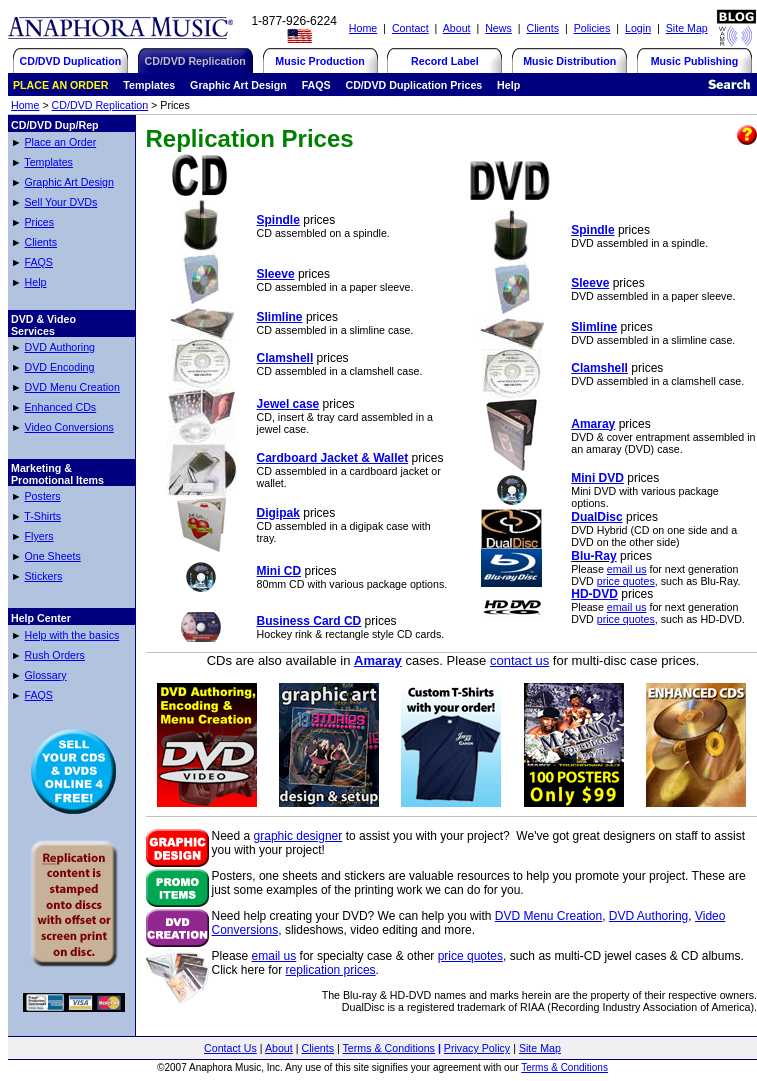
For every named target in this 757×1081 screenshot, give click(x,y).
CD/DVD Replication (100, 105)
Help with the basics (72, 635)
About (457, 28)
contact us (519, 660)
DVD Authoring (60, 347)
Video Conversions (69, 427)
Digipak (278, 513)
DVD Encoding (60, 367)
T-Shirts (42, 516)
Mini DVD (597, 478)
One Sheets (53, 556)
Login (638, 28)
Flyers (39, 536)
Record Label (445, 61)
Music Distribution (569, 61)
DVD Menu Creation (72, 387)
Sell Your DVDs (61, 202)
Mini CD (279, 571)
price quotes (626, 581)
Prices (40, 222)
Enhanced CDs (61, 407)
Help (36, 282)
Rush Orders (55, 655)
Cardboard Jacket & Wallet (333, 458)
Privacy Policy (477, 1048)
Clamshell (285, 358)
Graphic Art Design (69, 182)
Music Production (319, 61)
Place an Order (61, 142)
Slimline (280, 317)
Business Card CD (309, 621)
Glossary (46, 675)
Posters (43, 496)
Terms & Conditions (389, 1048)
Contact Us (230, 1048)
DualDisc (596, 517)
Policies (592, 28)
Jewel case (288, 404)
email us (627, 569)
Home (363, 28)
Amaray (593, 424)
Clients (542, 28)
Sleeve (276, 274)
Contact (410, 28)
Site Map (687, 28)
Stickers (44, 576)
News (498, 28)
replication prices (331, 970)
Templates (48, 162)
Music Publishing (695, 61)
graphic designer (298, 836)
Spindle (278, 220)
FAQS (39, 262)
